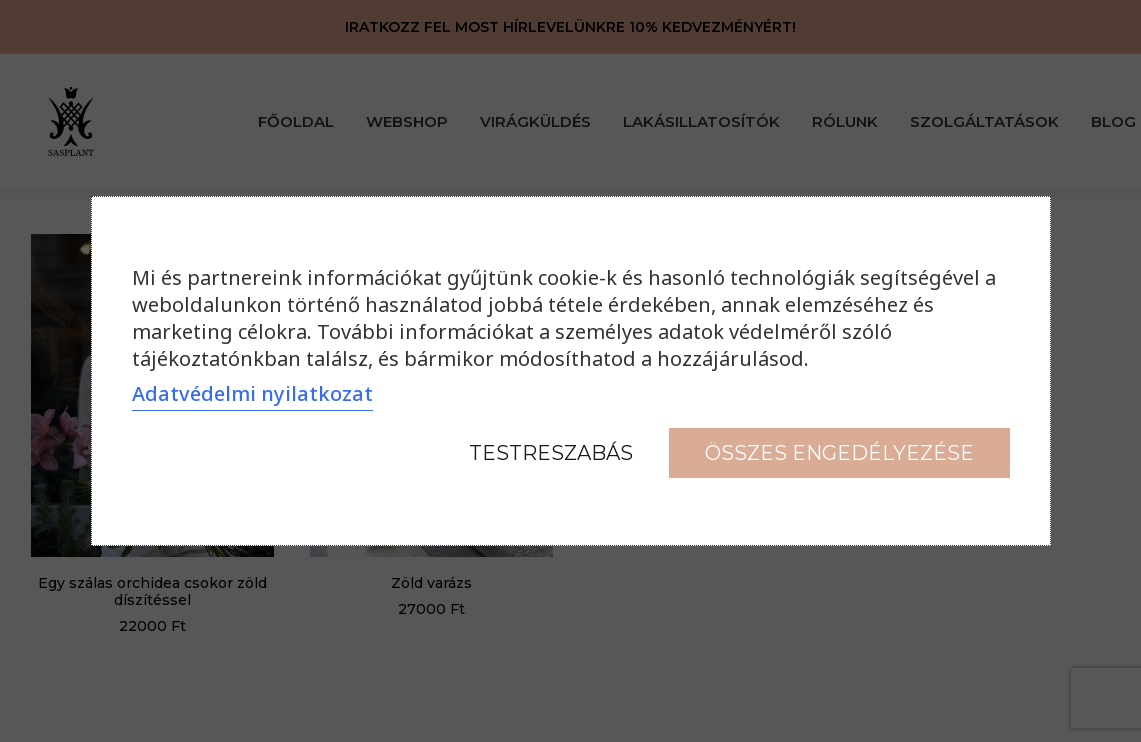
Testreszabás (551, 453)
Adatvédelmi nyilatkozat (252, 393)
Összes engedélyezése (839, 453)
